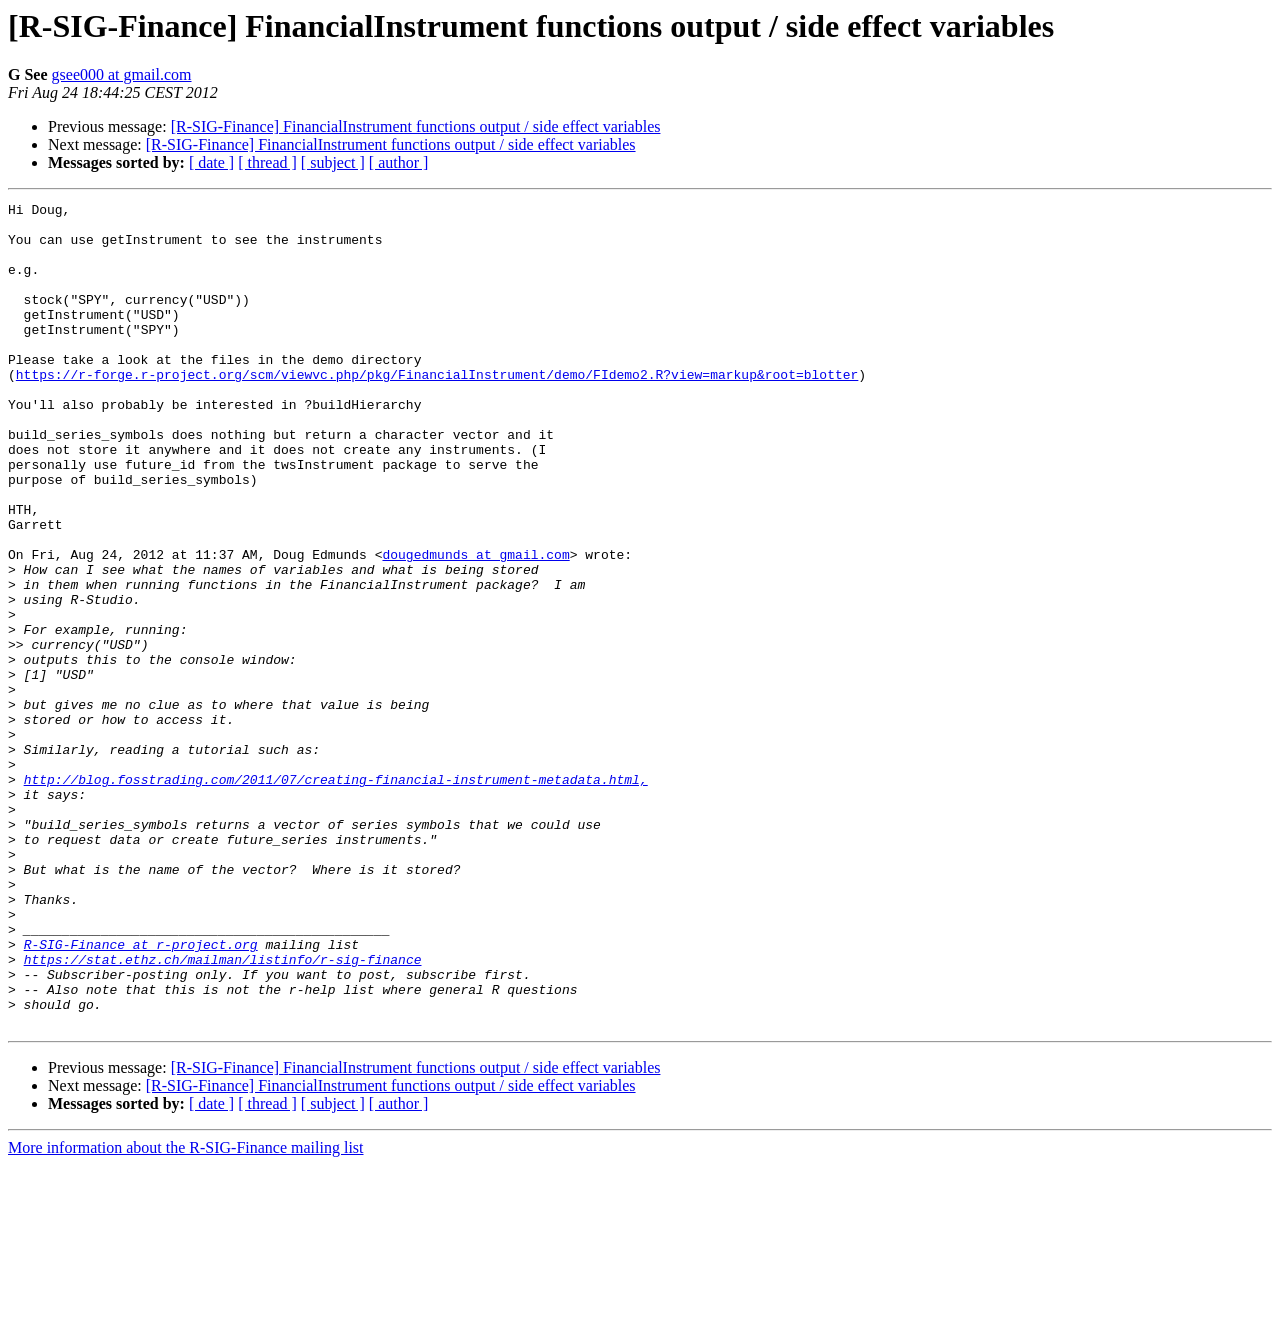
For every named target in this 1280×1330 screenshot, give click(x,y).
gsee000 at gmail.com (122, 74)
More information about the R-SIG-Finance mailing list (186, 1312)
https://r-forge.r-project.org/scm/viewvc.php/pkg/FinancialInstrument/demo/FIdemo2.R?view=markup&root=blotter (437, 410)
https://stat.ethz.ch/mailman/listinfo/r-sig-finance (223, 1112)
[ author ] (399, 162)
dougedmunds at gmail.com (475, 626)
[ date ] (211, 162)
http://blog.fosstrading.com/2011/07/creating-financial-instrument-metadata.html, (336, 896)
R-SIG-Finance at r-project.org (141, 1094)
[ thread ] (267, 162)
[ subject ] (333, 162)
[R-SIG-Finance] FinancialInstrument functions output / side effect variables (416, 126)
